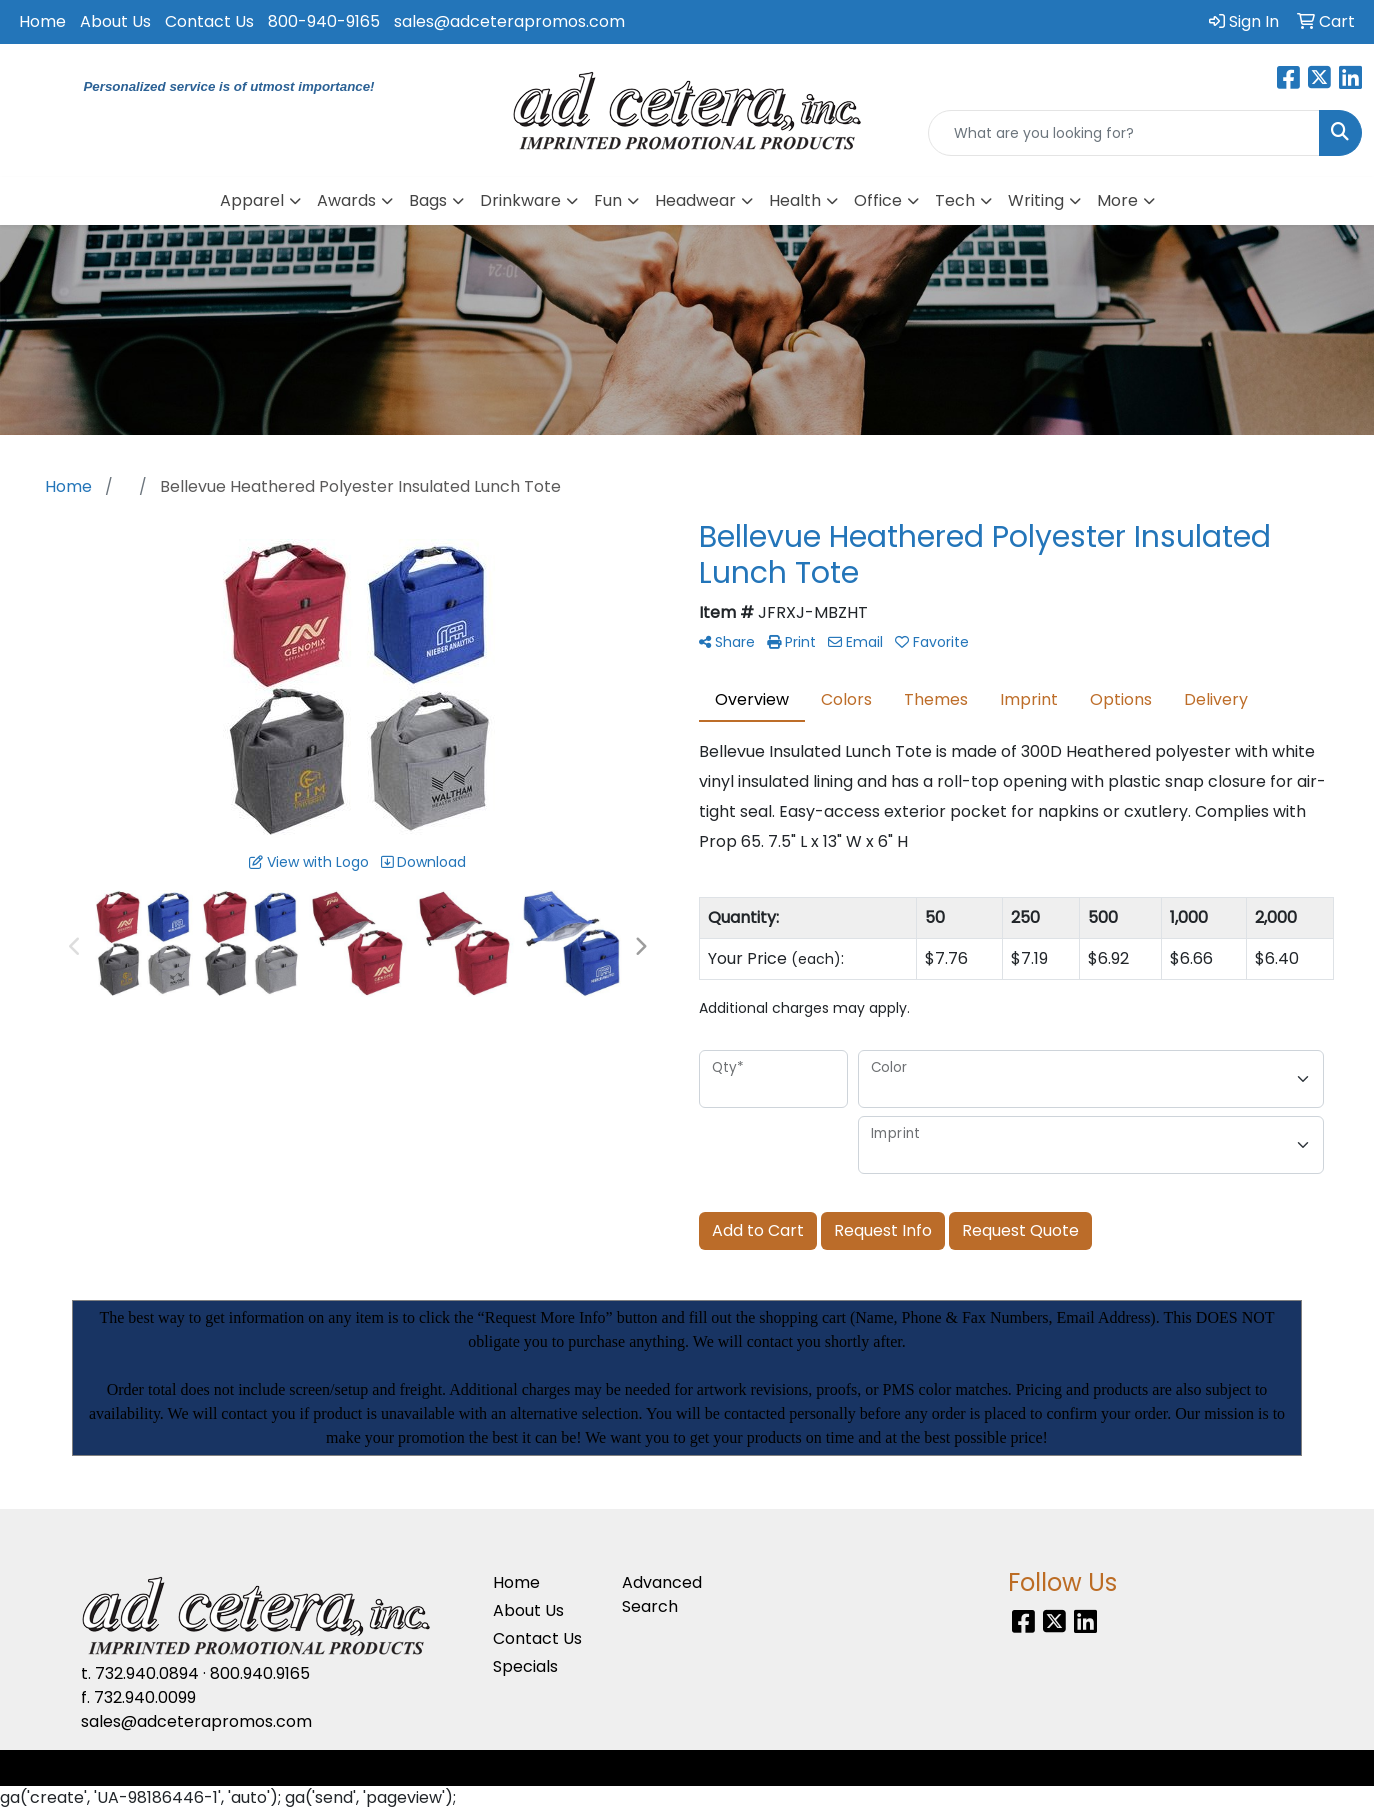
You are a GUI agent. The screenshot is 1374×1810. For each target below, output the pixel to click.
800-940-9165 (324, 21)
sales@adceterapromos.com (509, 21)
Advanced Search (662, 1594)
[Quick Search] (1124, 133)
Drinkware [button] (520, 200)
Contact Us (209, 21)
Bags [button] (428, 200)
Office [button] (878, 200)
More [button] (1117, 200)
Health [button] (795, 200)
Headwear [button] (695, 200)
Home (42, 21)
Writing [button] (1036, 200)
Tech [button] (955, 200)
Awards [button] (346, 200)
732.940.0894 (147, 1673)
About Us (115, 21)
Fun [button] (608, 200)
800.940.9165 (260, 1673)
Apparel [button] (252, 200)
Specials (525, 1666)
